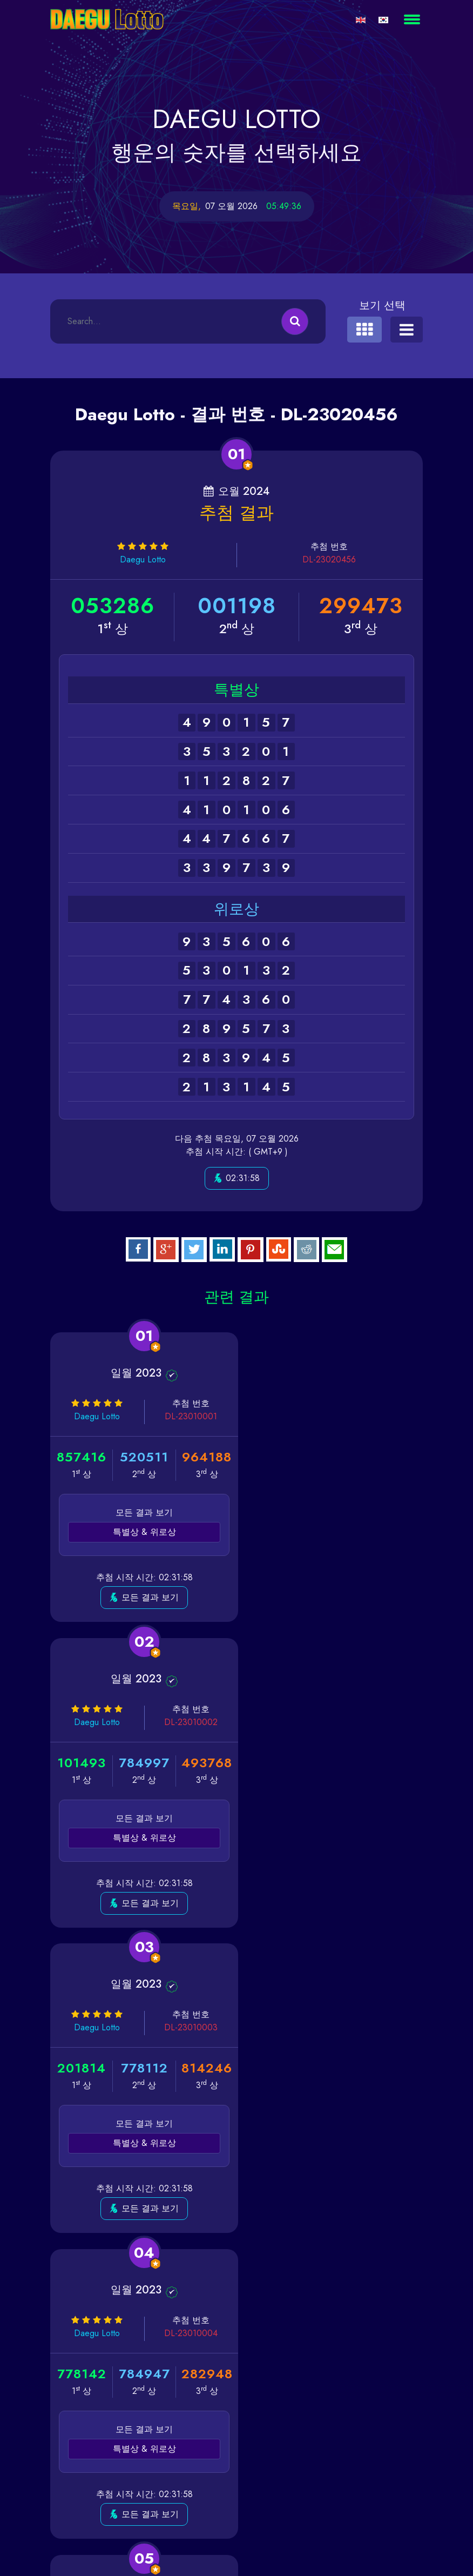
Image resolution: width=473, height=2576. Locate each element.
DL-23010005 (183, 2027)
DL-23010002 (377, 1416)
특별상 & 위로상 (139, 1532)
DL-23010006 (377, 2027)
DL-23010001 (184, 1416)
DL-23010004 (377, 1722)
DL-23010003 (183, 1722)
